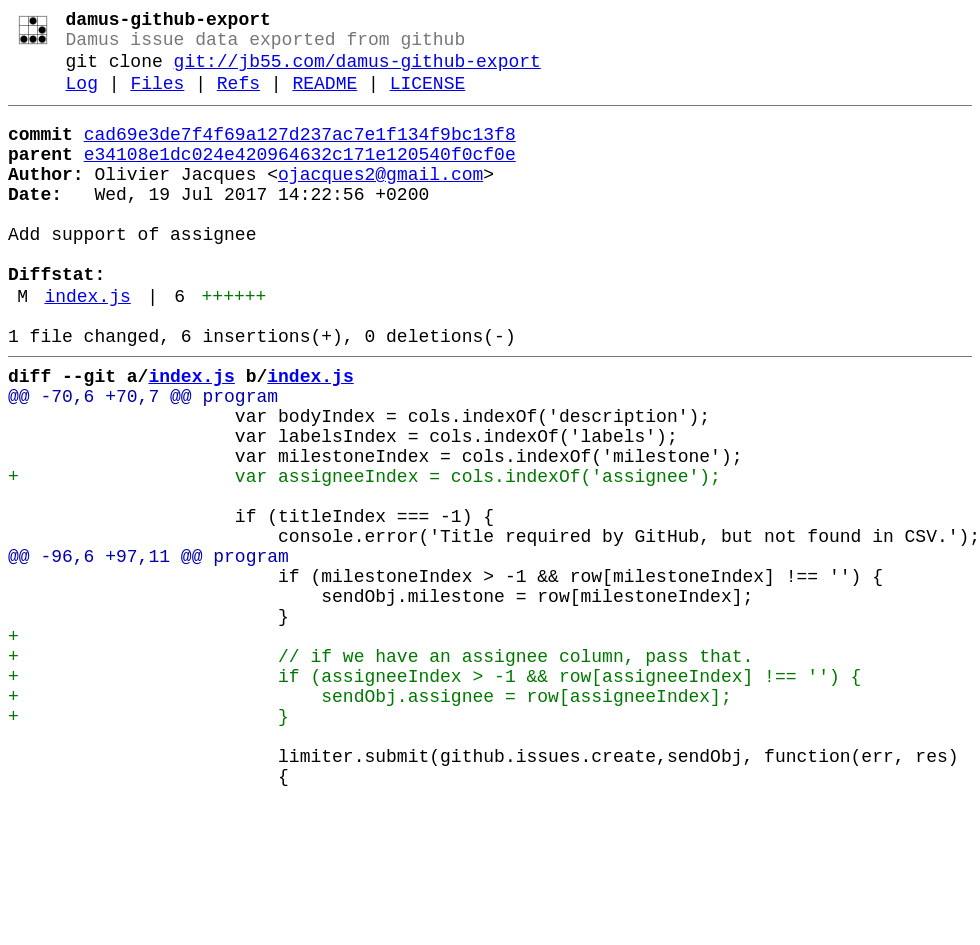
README (324, 98)
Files (157, 98)
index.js (87, 347)
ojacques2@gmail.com (380, 201)
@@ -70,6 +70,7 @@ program (143, 459)
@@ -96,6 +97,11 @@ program (148, 651)
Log (82, 98)
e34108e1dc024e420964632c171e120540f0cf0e (300, 177)
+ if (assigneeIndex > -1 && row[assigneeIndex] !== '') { (434, 795)
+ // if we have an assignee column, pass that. (380, 771)
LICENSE (428, 98)
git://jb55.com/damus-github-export (357, 72)
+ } (148, 843)
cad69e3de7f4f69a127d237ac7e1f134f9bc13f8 (300, 153)
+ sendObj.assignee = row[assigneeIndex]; (370, 819)
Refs (238, 98)
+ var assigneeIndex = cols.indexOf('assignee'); (364, 555)
